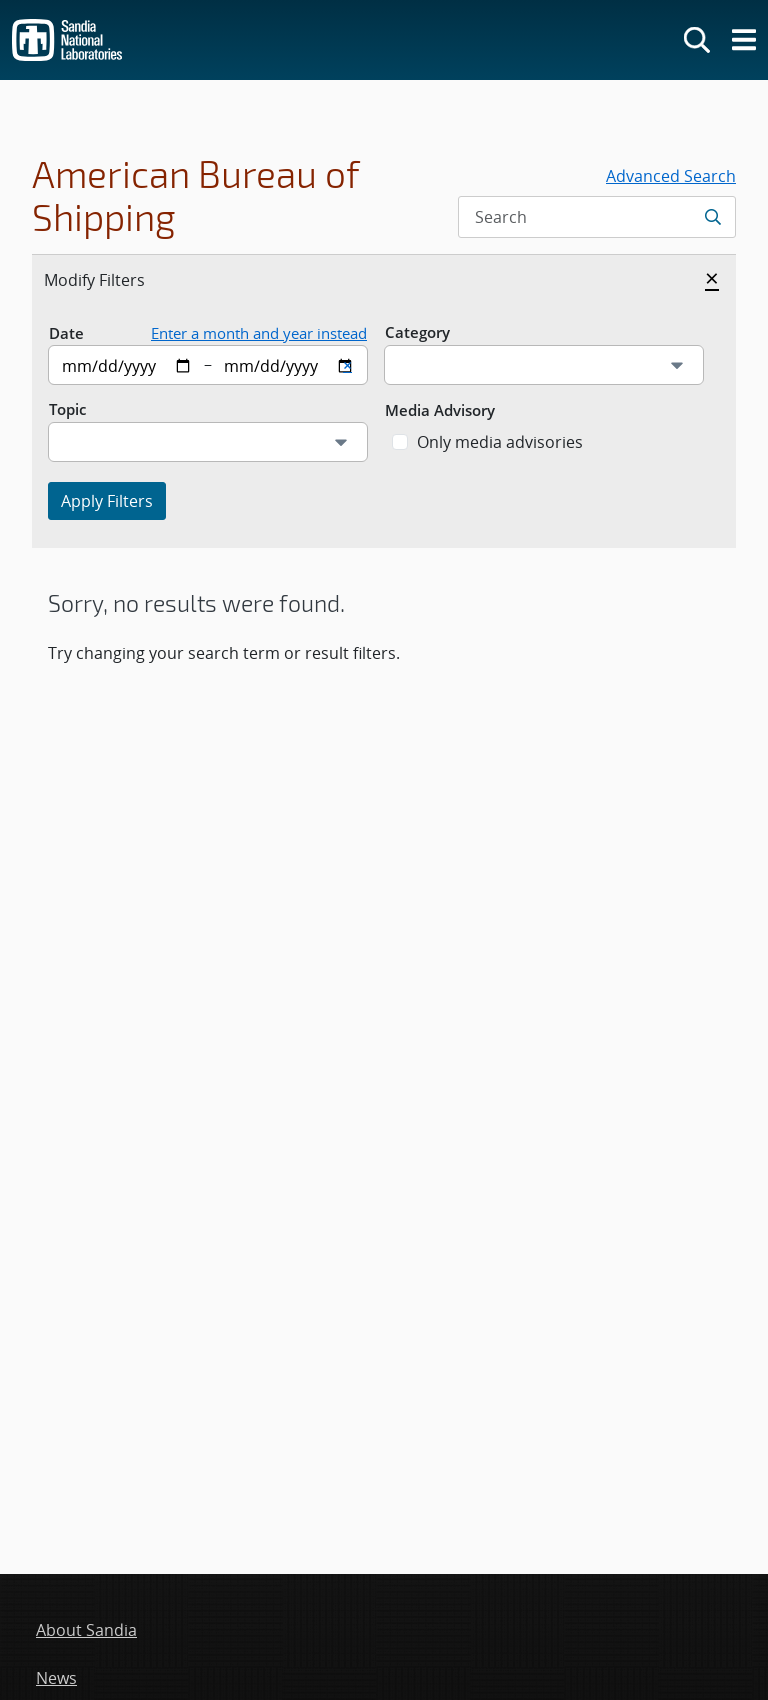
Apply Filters (107, 501)
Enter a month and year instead (259, 333)
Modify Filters (116, 279)
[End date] (289, 365)
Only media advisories (500, 442)
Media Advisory (440, 410)
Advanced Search (671, 176)
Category (417, 332)
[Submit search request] (714, 217)
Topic (67, 409)
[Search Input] (597, 217)
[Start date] (127, 365)
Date (66, 333)
